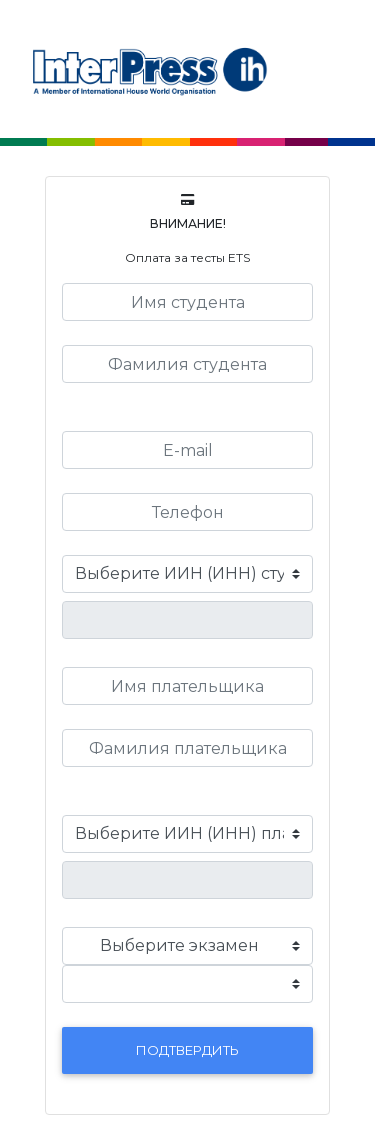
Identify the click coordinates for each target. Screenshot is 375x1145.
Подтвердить (187, 1050)
